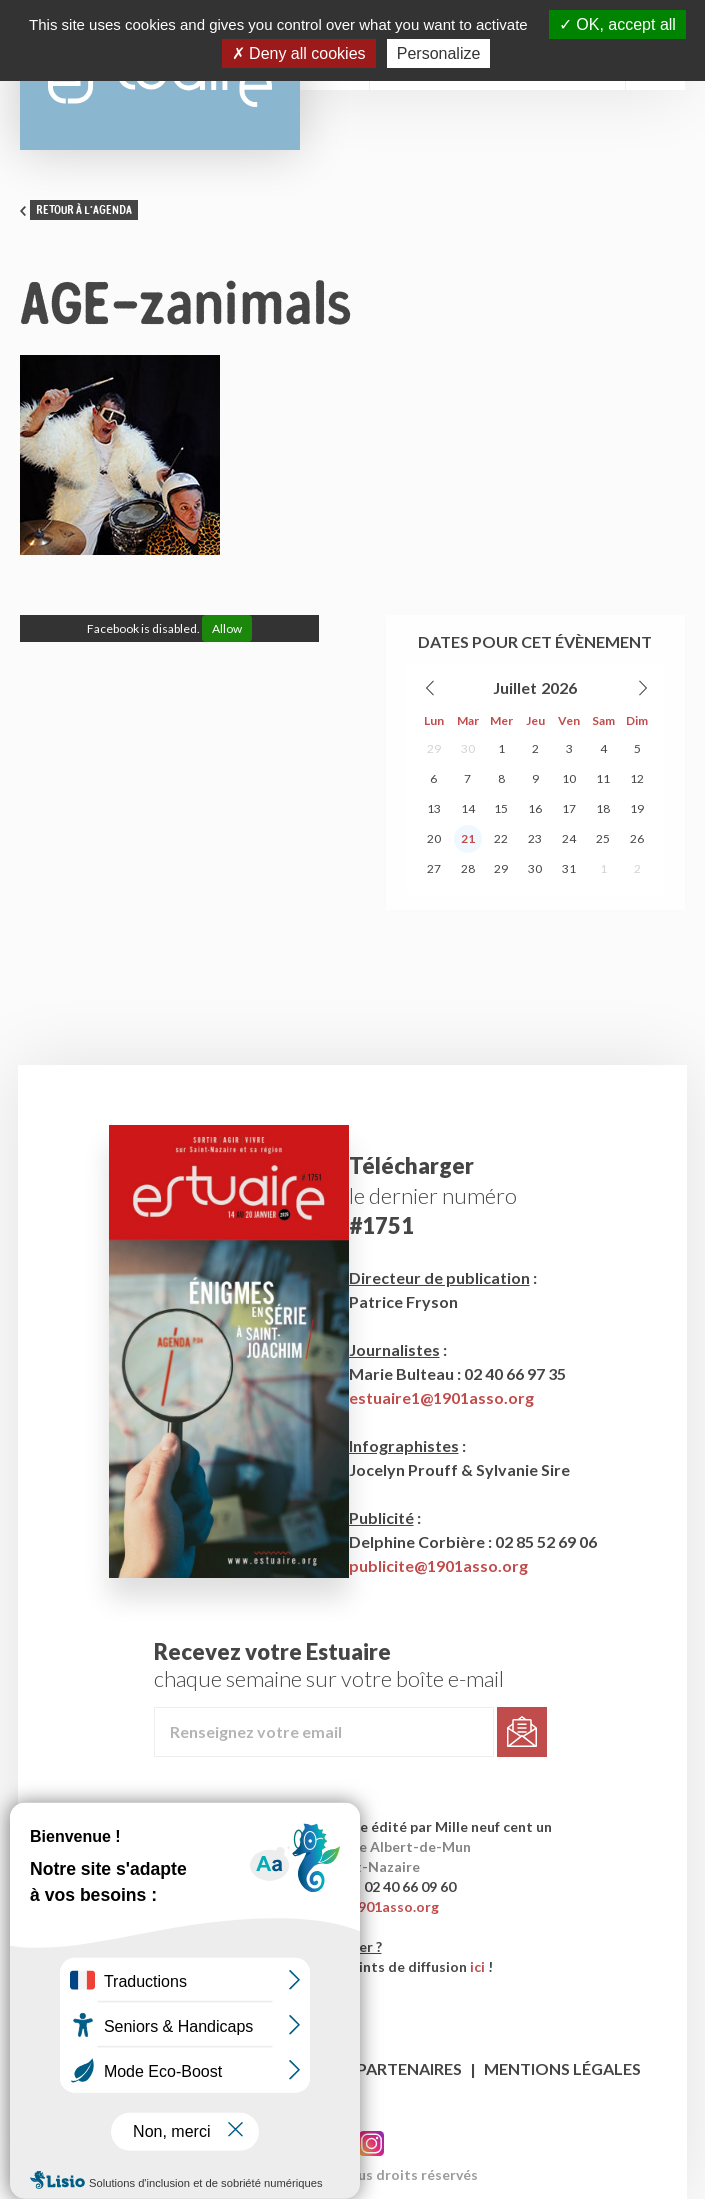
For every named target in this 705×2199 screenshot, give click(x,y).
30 (468, 748)
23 (535, 838)
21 (468, 838)
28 (468, 868)
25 (603, 838)
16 (535, 808)
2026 (559, 687)
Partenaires (409, 2068)
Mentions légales (562, 2068)
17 (569, 808)
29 (434, 748)
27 (434, 868)
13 (434, 808)
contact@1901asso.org (361, 1906)
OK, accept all (617, 24)
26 (637, 838)
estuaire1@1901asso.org (441, 1397)
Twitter (371, 2143)
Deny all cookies (299, 53)
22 (501, 838)
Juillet (515, 687)
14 (468, 808)
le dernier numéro (433, 1195)
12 (637, 778)
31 (569, 868)
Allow (227, 628)
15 (501, 808)
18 (603, 808)
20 (434, 838)
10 (569, 778)
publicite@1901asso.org (438, 1565)
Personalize (439, 53)
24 (569, 838)
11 (603, 778)
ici (477, 1966)
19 (637, 808)
